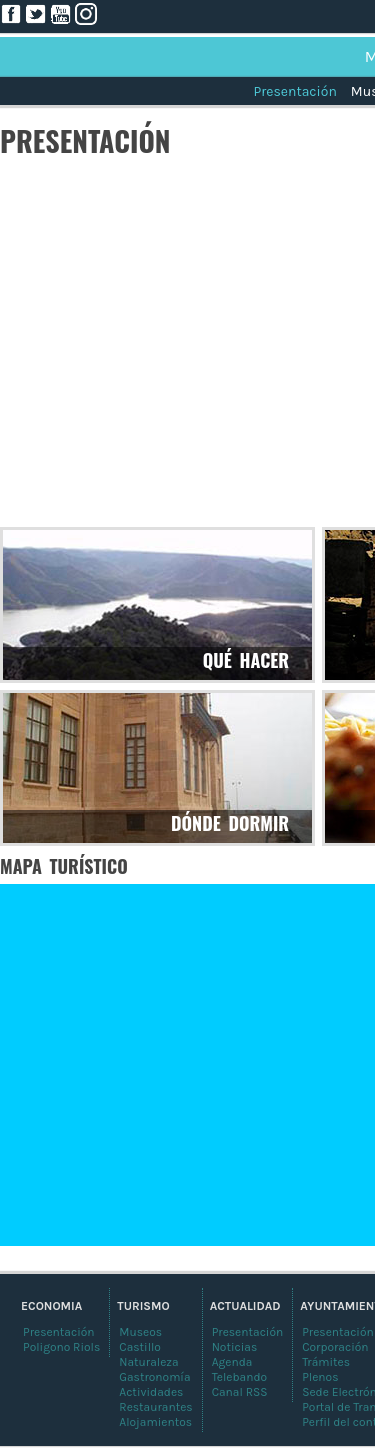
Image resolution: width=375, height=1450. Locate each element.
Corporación (335, 1347)
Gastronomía (154, 1377)
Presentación (294, 91)
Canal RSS (240, 1392)
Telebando (239, 1377)
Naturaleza (148, 1362)
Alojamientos (155, 1422)
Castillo (140, 1347)
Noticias (235, 1347)
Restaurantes (155, 1407)
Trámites (326, 1362)
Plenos (320, 1377)
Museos (140, 1332)
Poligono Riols (61, 1347)
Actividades (151, 1392)
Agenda (232, 1362)
